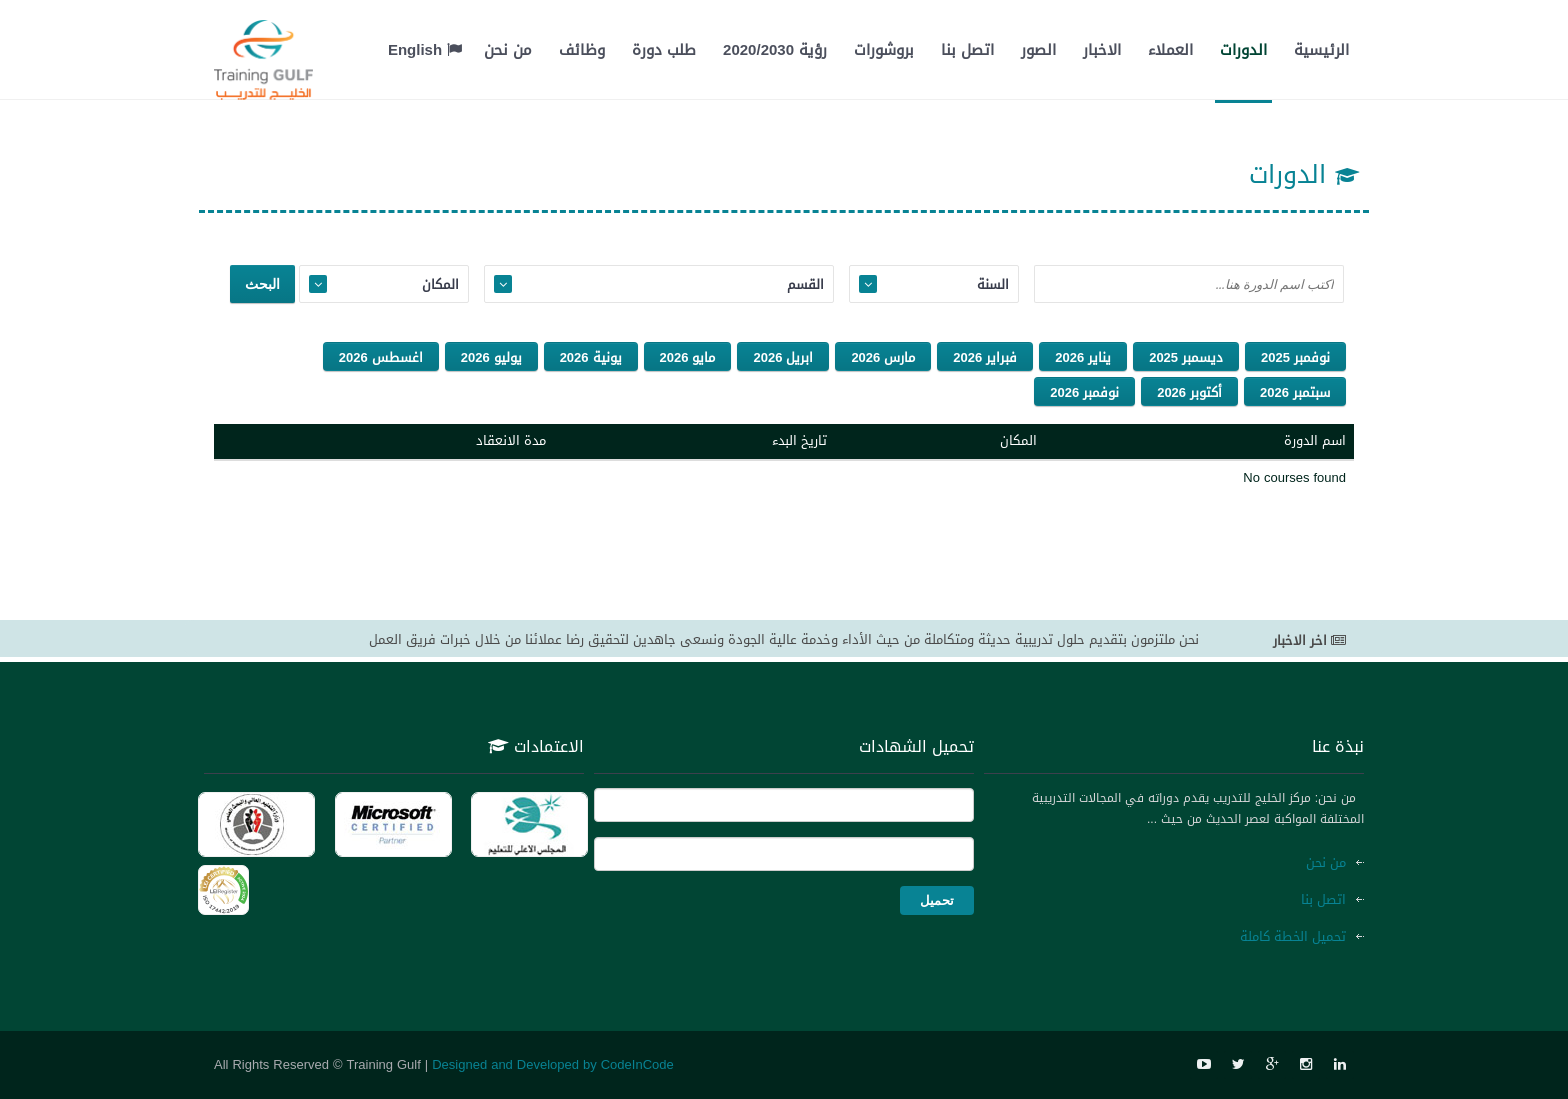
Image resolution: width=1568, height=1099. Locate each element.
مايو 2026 (688, 357)
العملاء (1170, 50)
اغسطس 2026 (381, 357)
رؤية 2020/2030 (775, 50)
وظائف (582, 50)
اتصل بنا (967, 50)
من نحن (508, 50)
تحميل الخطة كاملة (1293, 936)
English (425, 50)
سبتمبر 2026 (1295, 392)
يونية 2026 (591, 357)
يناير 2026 (1083, 357)
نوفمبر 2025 (1295, 357)
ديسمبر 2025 (1186, 357)
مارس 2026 (883, 357)
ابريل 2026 (783, 357)
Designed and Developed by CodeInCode (553, 1064)
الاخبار (1102, 50)
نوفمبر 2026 (1084, 392)
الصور (1038, 50)
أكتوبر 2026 (1189, 392)
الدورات (1243, 50)
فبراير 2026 (985, 357)
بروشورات (884, 50)
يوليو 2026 (491, 357)
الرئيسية (1321, 50)
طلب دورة (664, 50)
